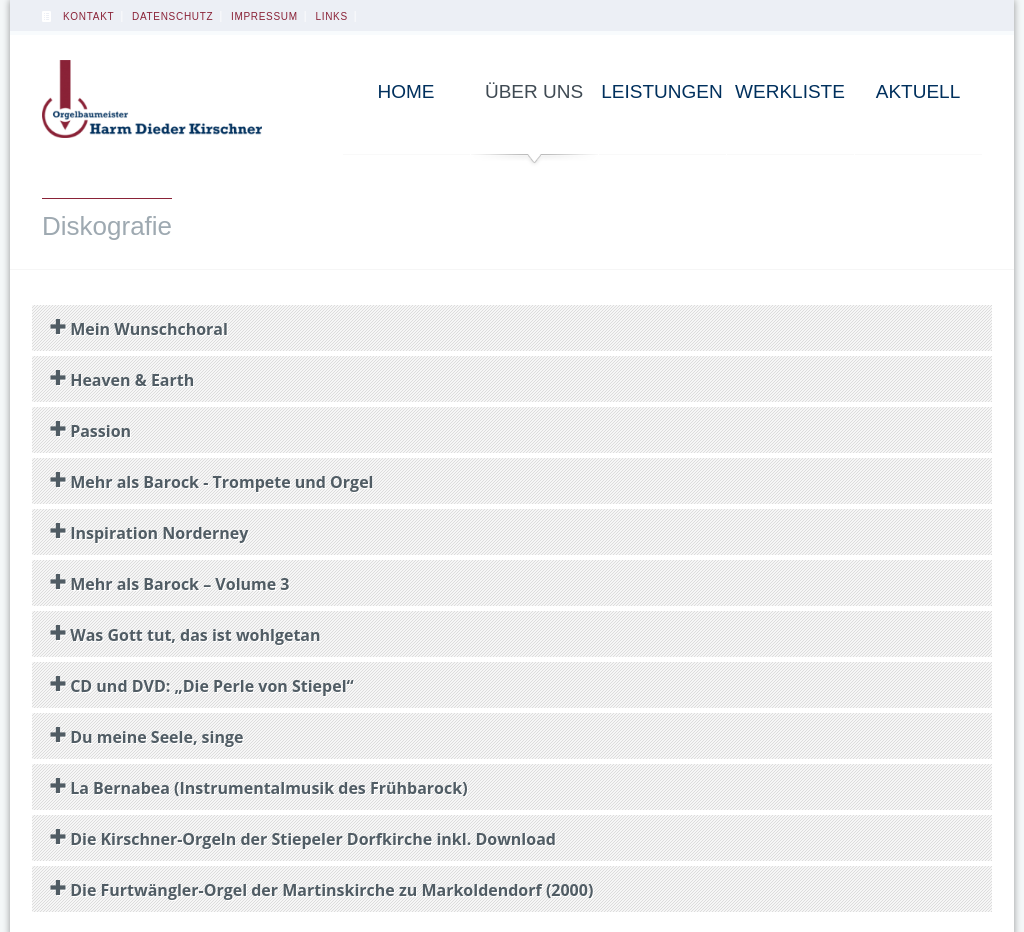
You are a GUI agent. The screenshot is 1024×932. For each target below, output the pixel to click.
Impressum (264, 16)
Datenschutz (172, 16)
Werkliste (790, 91)
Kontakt (88, 16)
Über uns (534, 91)
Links (331, 16)
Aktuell (918, 91)
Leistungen (661, 91)
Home (406, 91)
